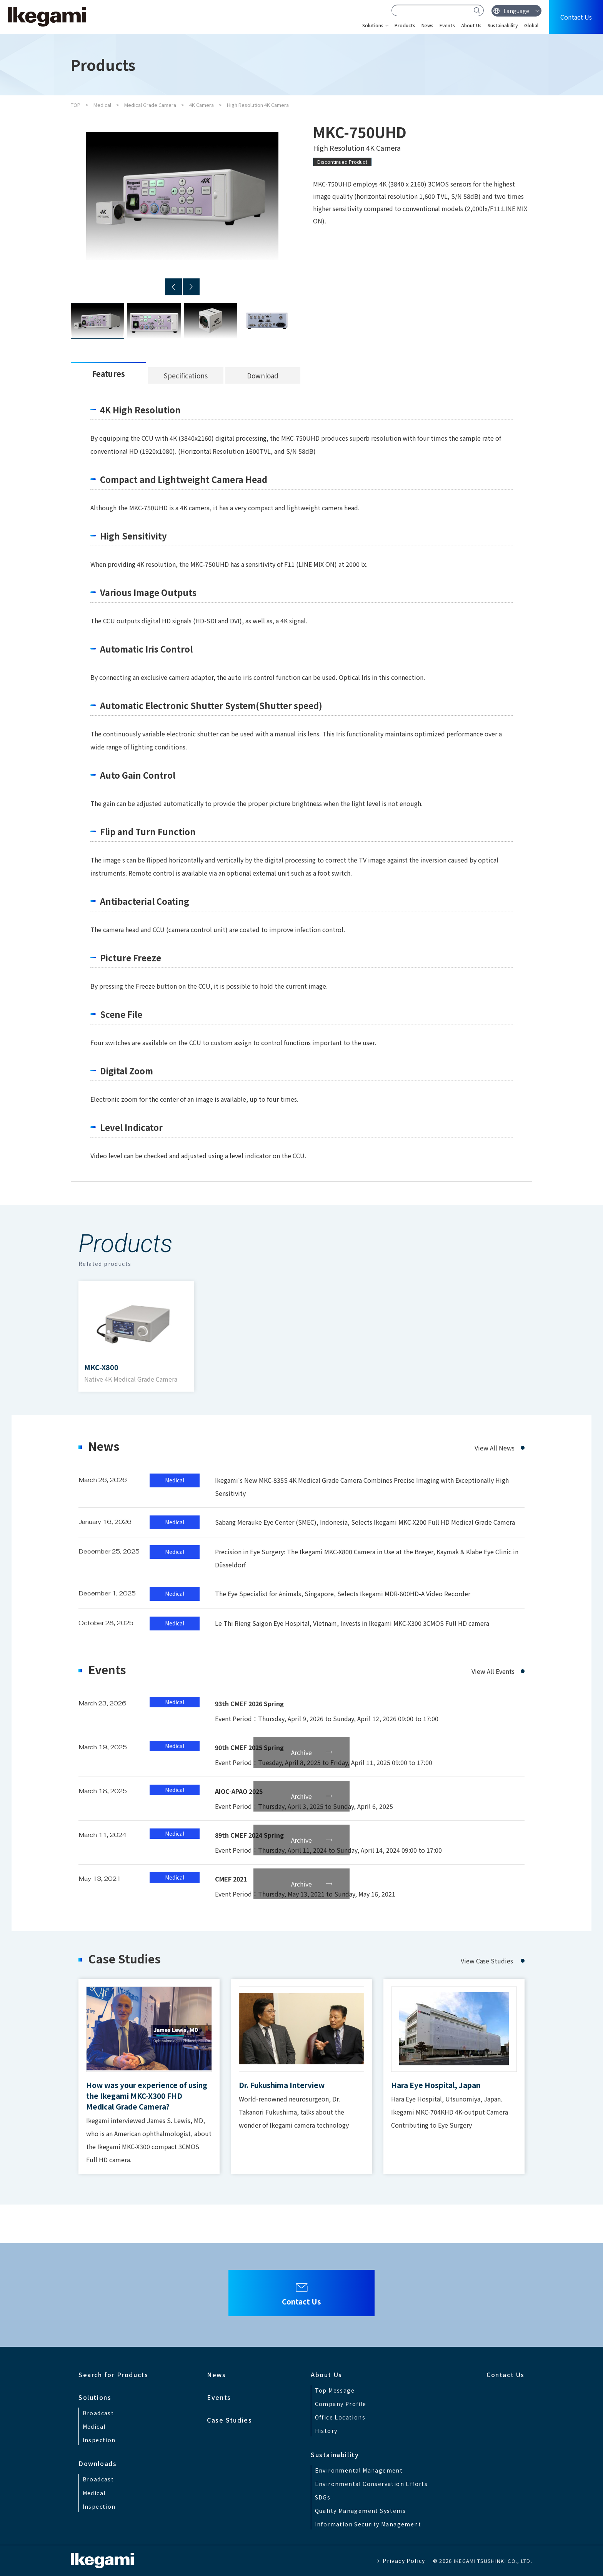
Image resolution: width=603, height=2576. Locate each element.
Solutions (372, 25)
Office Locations (340, 2417)
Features (108, 373)
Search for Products (113, 2374)
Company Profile (340, 2403)
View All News (495, 1447)
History (326, 2430)
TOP (75, 104)
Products (405, 25)
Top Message (335, 2390)
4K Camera (201, 104)
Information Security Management (368, 2524)
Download (262, 375)
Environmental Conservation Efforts (371, 2483)
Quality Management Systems (360, 2510)
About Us (471, 25)
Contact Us (576, 17)
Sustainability (503, 25)
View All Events (493, 1671)
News (427, 25)
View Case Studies (487, 1960)
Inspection (99, 2439)
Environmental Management (359, 2470)
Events (447, 25)
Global (531, 25)
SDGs (323, 2497)
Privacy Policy (404, 2560)
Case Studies (229, 2419)
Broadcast (98, 2412)
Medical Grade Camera (150, 104)
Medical (102, 104)
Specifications (186, 375)
